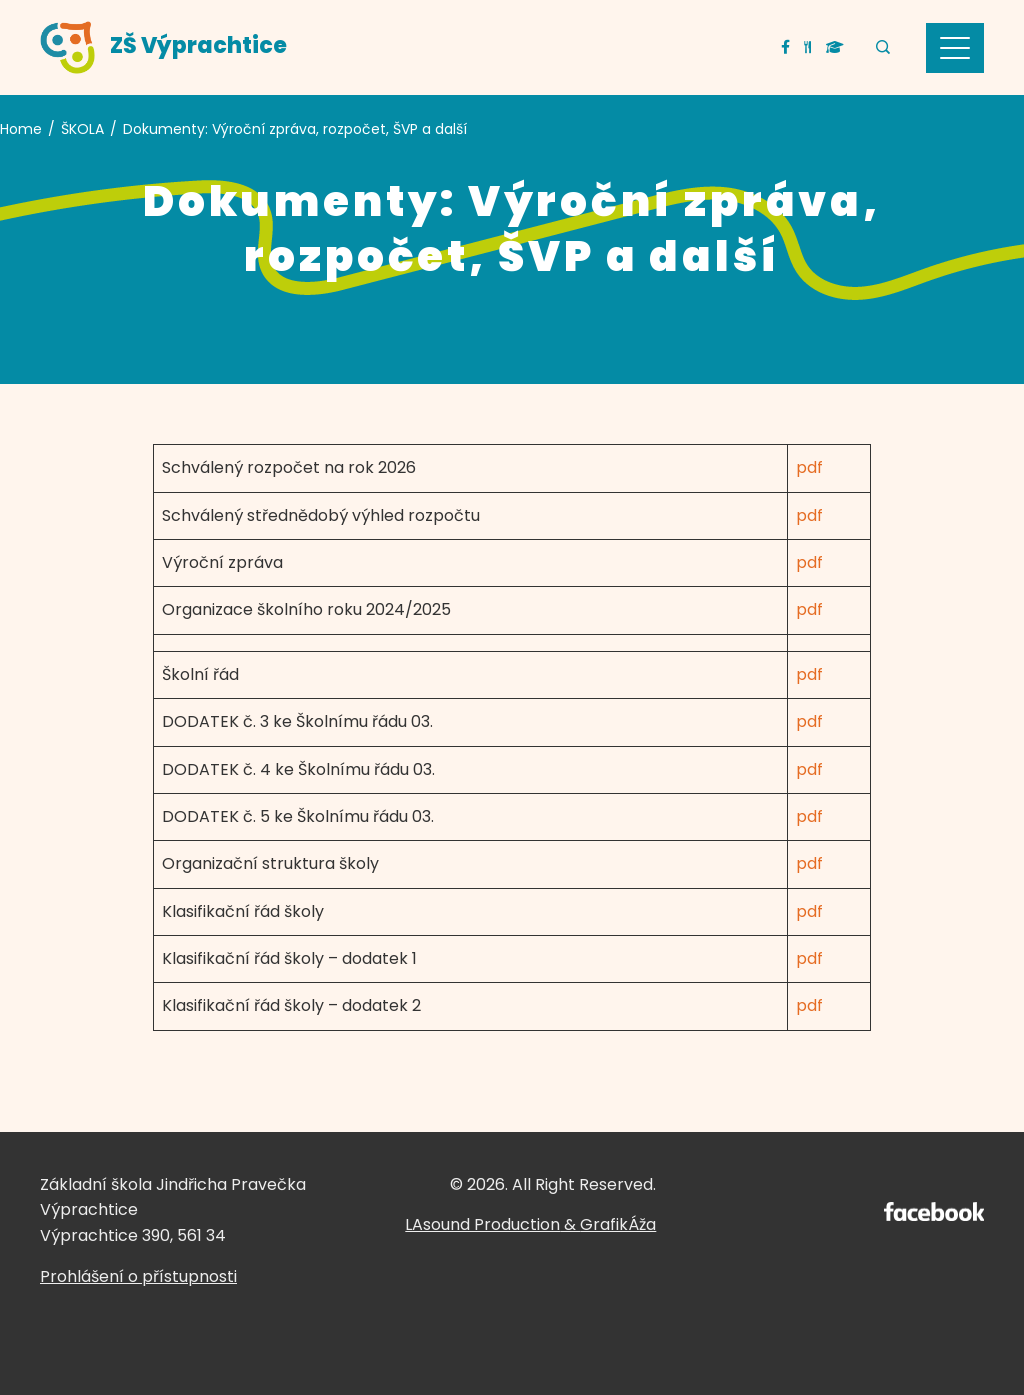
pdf (809, 467)
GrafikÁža (618, 1224)
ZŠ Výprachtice (198, 45)
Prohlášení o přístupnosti (138, 1276)
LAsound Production (482, 1224)
